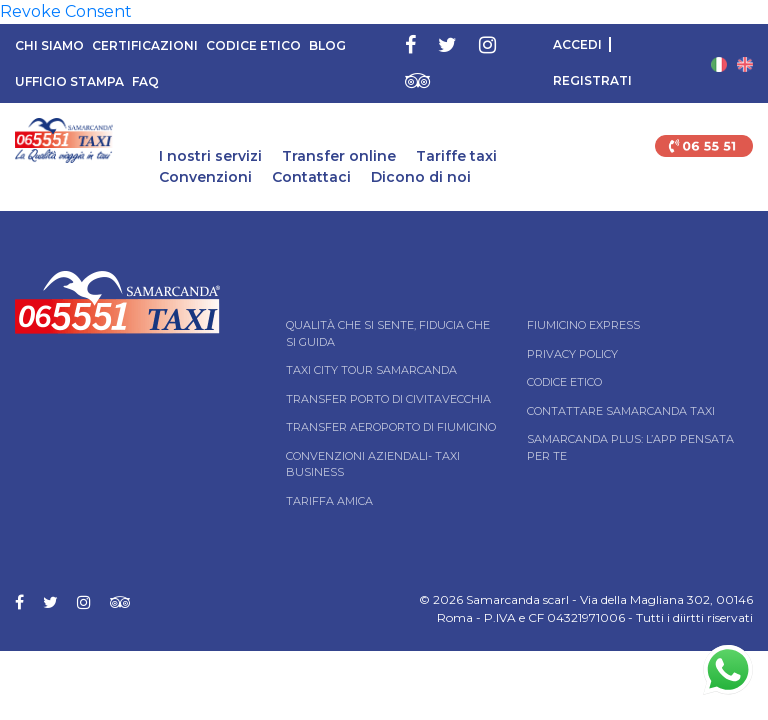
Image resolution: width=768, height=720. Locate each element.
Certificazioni (145, 45)
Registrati (592, 80)
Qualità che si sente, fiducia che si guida (388, 333)
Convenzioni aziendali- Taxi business (373, 464)
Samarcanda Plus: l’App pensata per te (630, 447)
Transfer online (339, 156)
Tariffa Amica (329, 501)
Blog (327, 45)
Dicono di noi (421, 177)
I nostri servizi (210, 156)
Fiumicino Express (583, 325)
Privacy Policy (572, 354)
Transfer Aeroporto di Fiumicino (391, 427)
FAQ (145, 81)
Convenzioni (205, 177)
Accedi (577, 44)
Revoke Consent (66, 11)
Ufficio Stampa (69, 81)
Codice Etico (253, 45)
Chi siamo (49, 45)
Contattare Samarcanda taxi (621, 411)
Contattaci (311, 177)
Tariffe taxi (456, 156)
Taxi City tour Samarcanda (371, 370)
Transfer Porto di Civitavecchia (388, 399)
